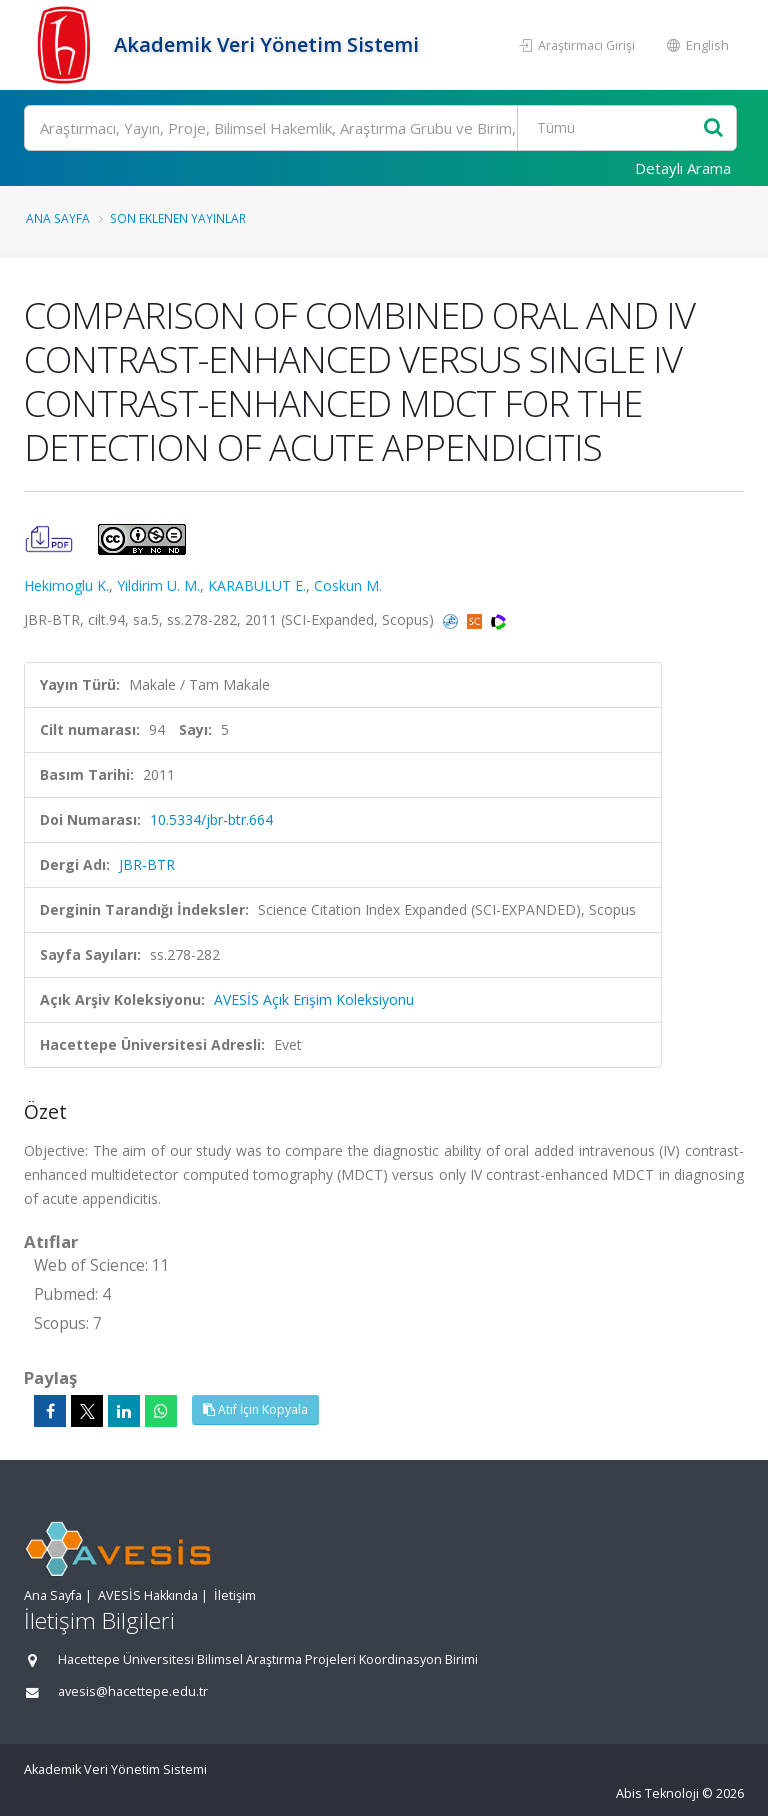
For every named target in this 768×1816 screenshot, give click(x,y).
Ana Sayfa (58, 218)
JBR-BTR (147, 864)
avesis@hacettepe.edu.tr (133, 1691)
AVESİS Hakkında (148, 1595)
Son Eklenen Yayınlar (178, 218)
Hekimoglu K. (66, 585)
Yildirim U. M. (158, 585)
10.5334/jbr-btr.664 (211, 819)
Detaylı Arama (683, 168)
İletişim (235, 1595)
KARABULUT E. (257, 585)
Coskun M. (348, 585)
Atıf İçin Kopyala (255, 1409)
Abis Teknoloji (657, 1793)
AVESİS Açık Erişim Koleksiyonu (314, 999)
